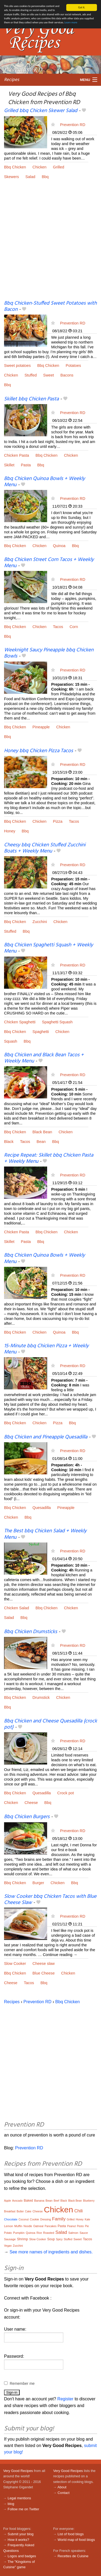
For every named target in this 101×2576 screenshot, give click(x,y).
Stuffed (31, 375)
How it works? (18, 2540)
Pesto (80, 2226)
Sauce (83, 2232)
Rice (39, 2232)
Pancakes (51, 2226)
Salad (30, 177)
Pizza (57, 821)
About (61, 2487)
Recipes (11, 79)
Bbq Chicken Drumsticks (30, 1632)
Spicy (59, 2239)
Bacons (66, 375)
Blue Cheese (44, 1973)
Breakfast (9, 2211)
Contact (63, 2493)
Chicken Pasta (16, 455)
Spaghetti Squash (57, 1022)
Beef (56, 2200)
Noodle (27, 2226)
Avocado (17, 2200)
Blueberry (89, 2200)
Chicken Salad (16, 1608)
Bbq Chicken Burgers (27, 1817)
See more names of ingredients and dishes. (51, 2252)
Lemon (8, 2226)
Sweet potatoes (17, 365)
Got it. (81, 7)
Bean (41, 1141)
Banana (39, 2200)
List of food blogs (71, 2534)
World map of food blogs (76, 2540)
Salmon (73, 2232)
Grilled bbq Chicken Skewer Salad (40, 111)
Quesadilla (42, 1507)
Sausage (10, 2239)
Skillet (9, 465)
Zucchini (40, 922)
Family (58, 2218)
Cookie (34, 2219)
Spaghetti (41, 1031)
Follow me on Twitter (23, 2509)
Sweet (48, 375)
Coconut (24, 2219)
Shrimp (22, 2239)
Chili (78, 2211)
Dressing (45, 2219)
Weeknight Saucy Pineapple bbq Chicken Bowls (48, 653)
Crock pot (65, 1793)
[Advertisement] (50, 244)
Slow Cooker (15, 1963)
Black (8, 1141)
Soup (51, 2239)
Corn (73, 627)
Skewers (11, 177)
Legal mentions (19, 2498)
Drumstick (41, 1697)
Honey (9, 831)
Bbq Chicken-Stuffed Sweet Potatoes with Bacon (50, 306)
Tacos (58, 627)
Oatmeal (38, 2226)
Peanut (71, 2226)
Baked (28, 2200)
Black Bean (42, 1132)
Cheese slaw (44, 1963)
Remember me (22, 2383)
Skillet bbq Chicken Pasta (31, 399)
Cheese (31, 1802)
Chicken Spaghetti (20, 1022)
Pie (87, 2226)
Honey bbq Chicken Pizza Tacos (38, 751)
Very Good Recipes (18, 2471)
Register (65, 2398)
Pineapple (41, 727)
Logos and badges (22, 2556)
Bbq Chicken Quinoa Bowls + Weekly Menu (44, 482)
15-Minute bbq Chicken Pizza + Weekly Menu (46, 1349)
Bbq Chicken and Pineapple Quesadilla (45, 1437)
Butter (20, 2211)
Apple (7, 2200)
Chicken (40, 167)
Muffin (18, 2226)
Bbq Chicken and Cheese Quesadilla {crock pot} (50, 1724)
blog (11, 2504)
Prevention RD (72, 124)
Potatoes (73, 365)
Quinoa (59, 546)
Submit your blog (20, 2534)
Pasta (26, 465)
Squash (10, 1041)
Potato (8, 2232)
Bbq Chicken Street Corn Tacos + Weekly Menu (49, 562)
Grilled (58, 167)
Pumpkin (19, 2232)
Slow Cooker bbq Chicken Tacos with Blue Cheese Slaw (50, 1899)
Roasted (48, 2232)
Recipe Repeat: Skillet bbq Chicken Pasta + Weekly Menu (48, 1158)
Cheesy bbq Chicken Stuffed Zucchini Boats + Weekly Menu (44, 848)
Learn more (70, 22)
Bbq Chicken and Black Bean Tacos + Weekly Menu (44, 1058)
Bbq (45, 177)
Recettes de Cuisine (73, 2556)
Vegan (8, 2245)
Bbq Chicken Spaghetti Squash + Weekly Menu (48, 948)
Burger (38, 1883)
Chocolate (11, 2219)
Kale (87, 2219)
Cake (28, 2211)
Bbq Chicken (15, 167)
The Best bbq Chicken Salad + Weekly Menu (45, 1534)
